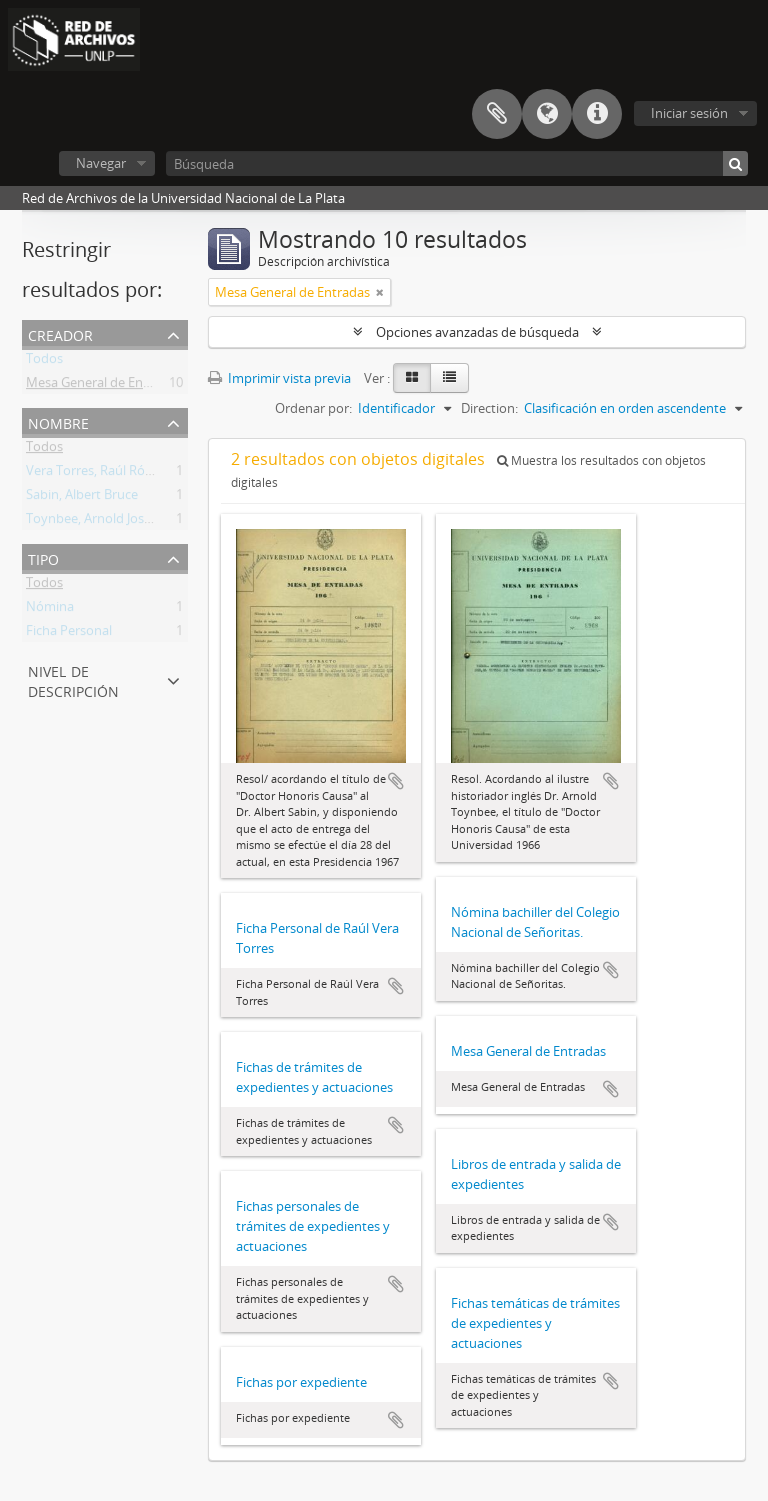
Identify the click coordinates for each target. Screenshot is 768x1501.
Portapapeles (497, 114)
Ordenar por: (313, 408)
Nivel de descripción (73, 679)
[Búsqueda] (457, 163)
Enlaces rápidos (597, 114)
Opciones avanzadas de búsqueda (477, 332)
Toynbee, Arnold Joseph (96, 522)
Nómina (50, 610)
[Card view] (412, 378)
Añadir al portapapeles (396, 781)
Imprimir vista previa (279, 378)
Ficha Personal (69, 634)
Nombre (58, 421)
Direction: (489, 408)
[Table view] (449, 378)
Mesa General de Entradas (103, 386)
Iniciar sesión (689, 113)
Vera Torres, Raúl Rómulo (101, 474)
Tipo (43, 557)
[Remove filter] (380, 292)
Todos (44, 362)
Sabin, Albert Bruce (82, 498)
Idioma (547, 114)
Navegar (101, 163)
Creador (60, 333)
